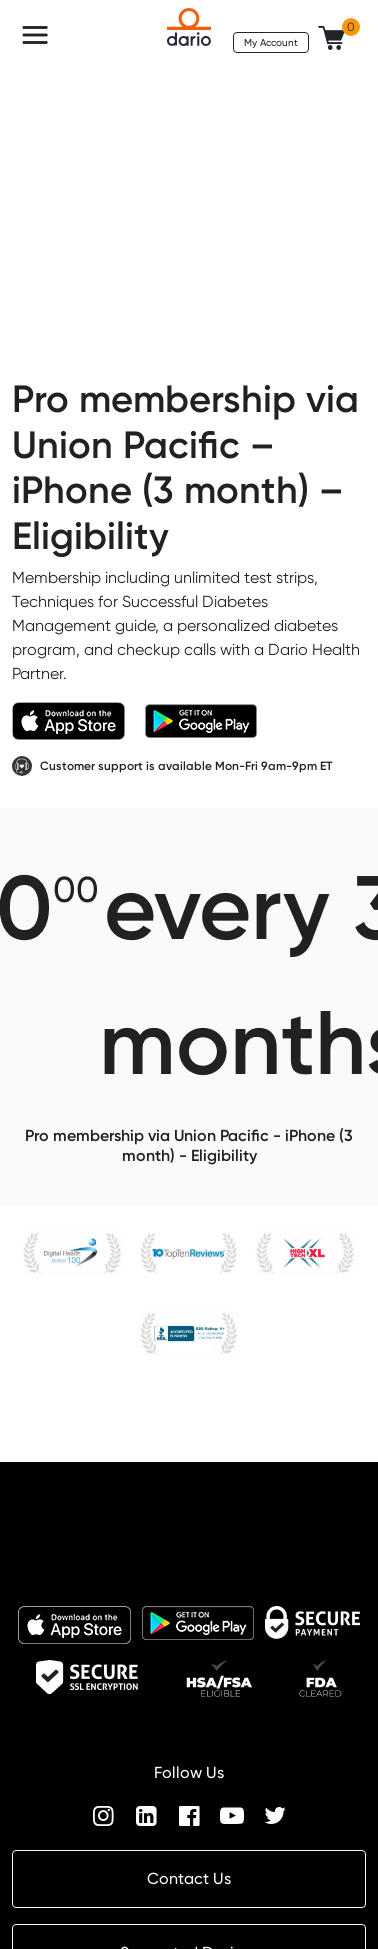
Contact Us (189, 1878)
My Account (271, 42)
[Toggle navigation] (35, 35)
